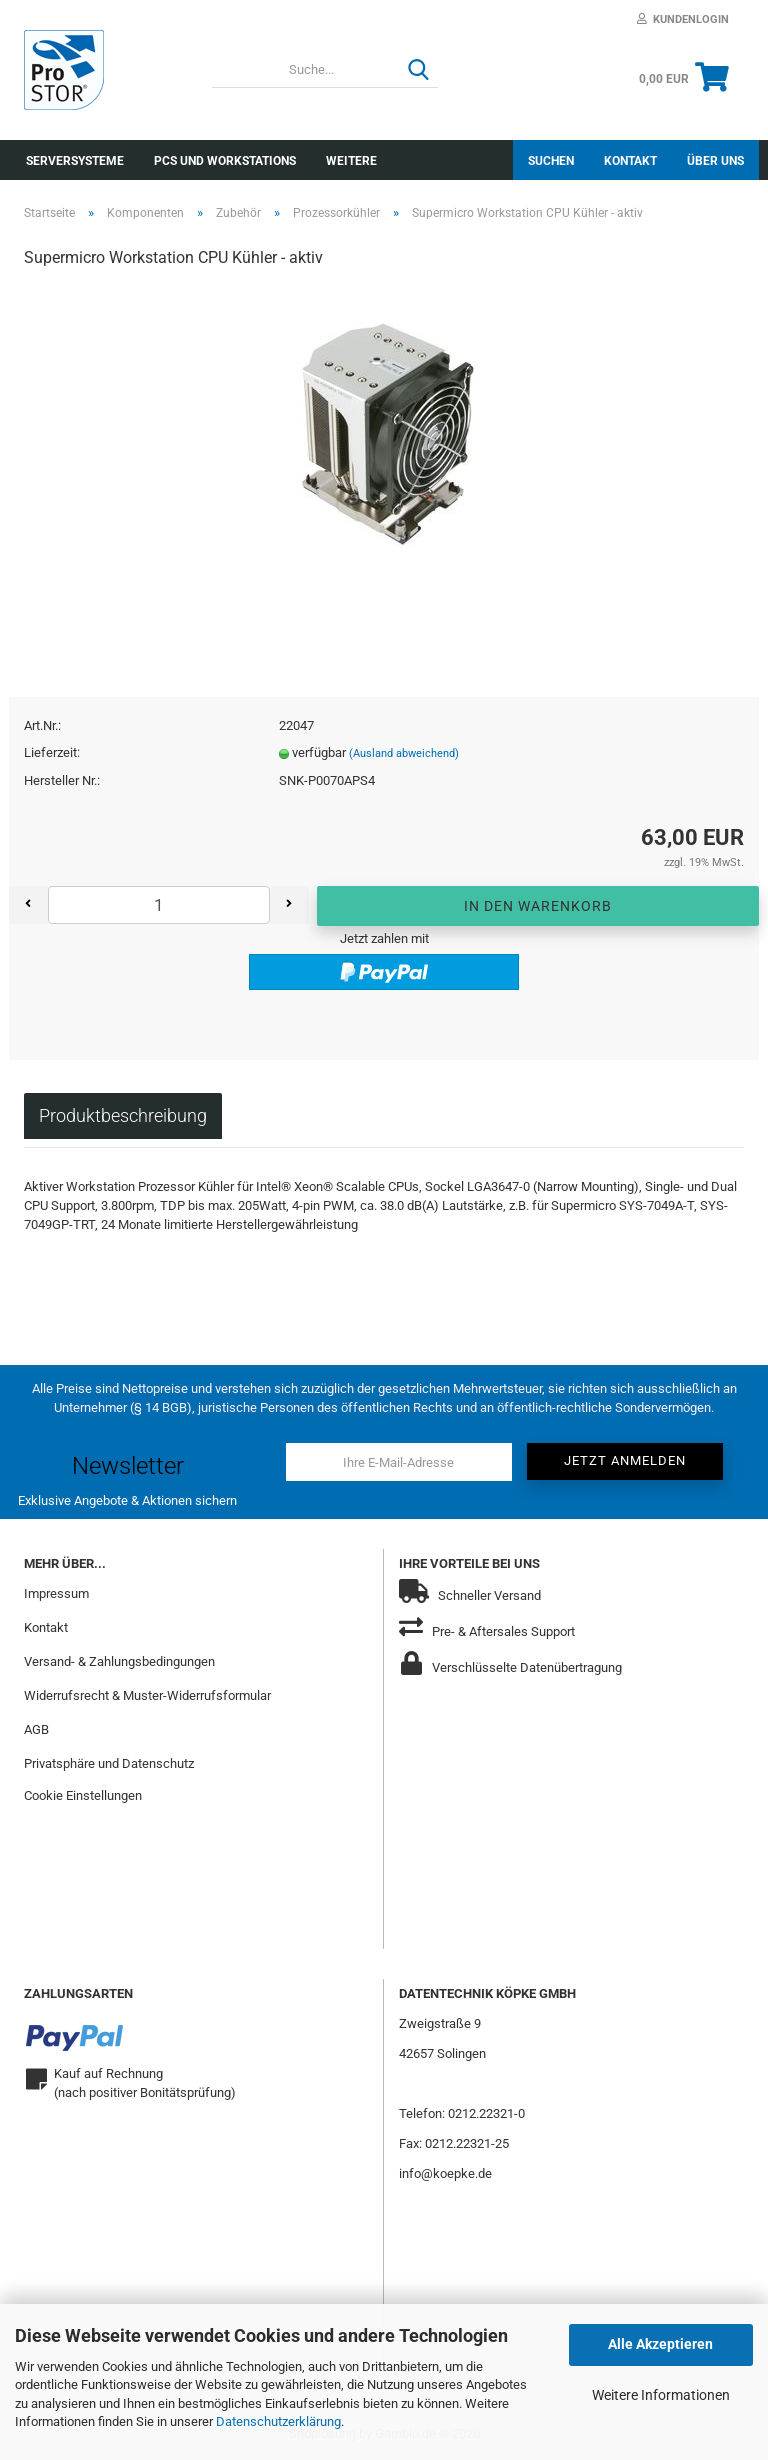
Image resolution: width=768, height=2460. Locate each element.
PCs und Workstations (225, 161)
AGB (36, 1729)
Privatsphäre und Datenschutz (109, 1763)
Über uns (715, 161)
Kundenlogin (683, 19)
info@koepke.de (445, 2173)
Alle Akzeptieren (660, 2344)
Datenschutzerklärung (278, 2421)
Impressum (56, 1593)
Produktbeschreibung (123, 1115)
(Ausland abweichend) (404, 753)
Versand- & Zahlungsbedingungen (119, 1661)
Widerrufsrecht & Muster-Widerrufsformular (147, 1695)
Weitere (351, 161)
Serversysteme (75, 161)
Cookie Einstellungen (83, 1795)
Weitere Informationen (661, 2395)
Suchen (551, 161)
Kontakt (630, 161)
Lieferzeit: (52, 752)
